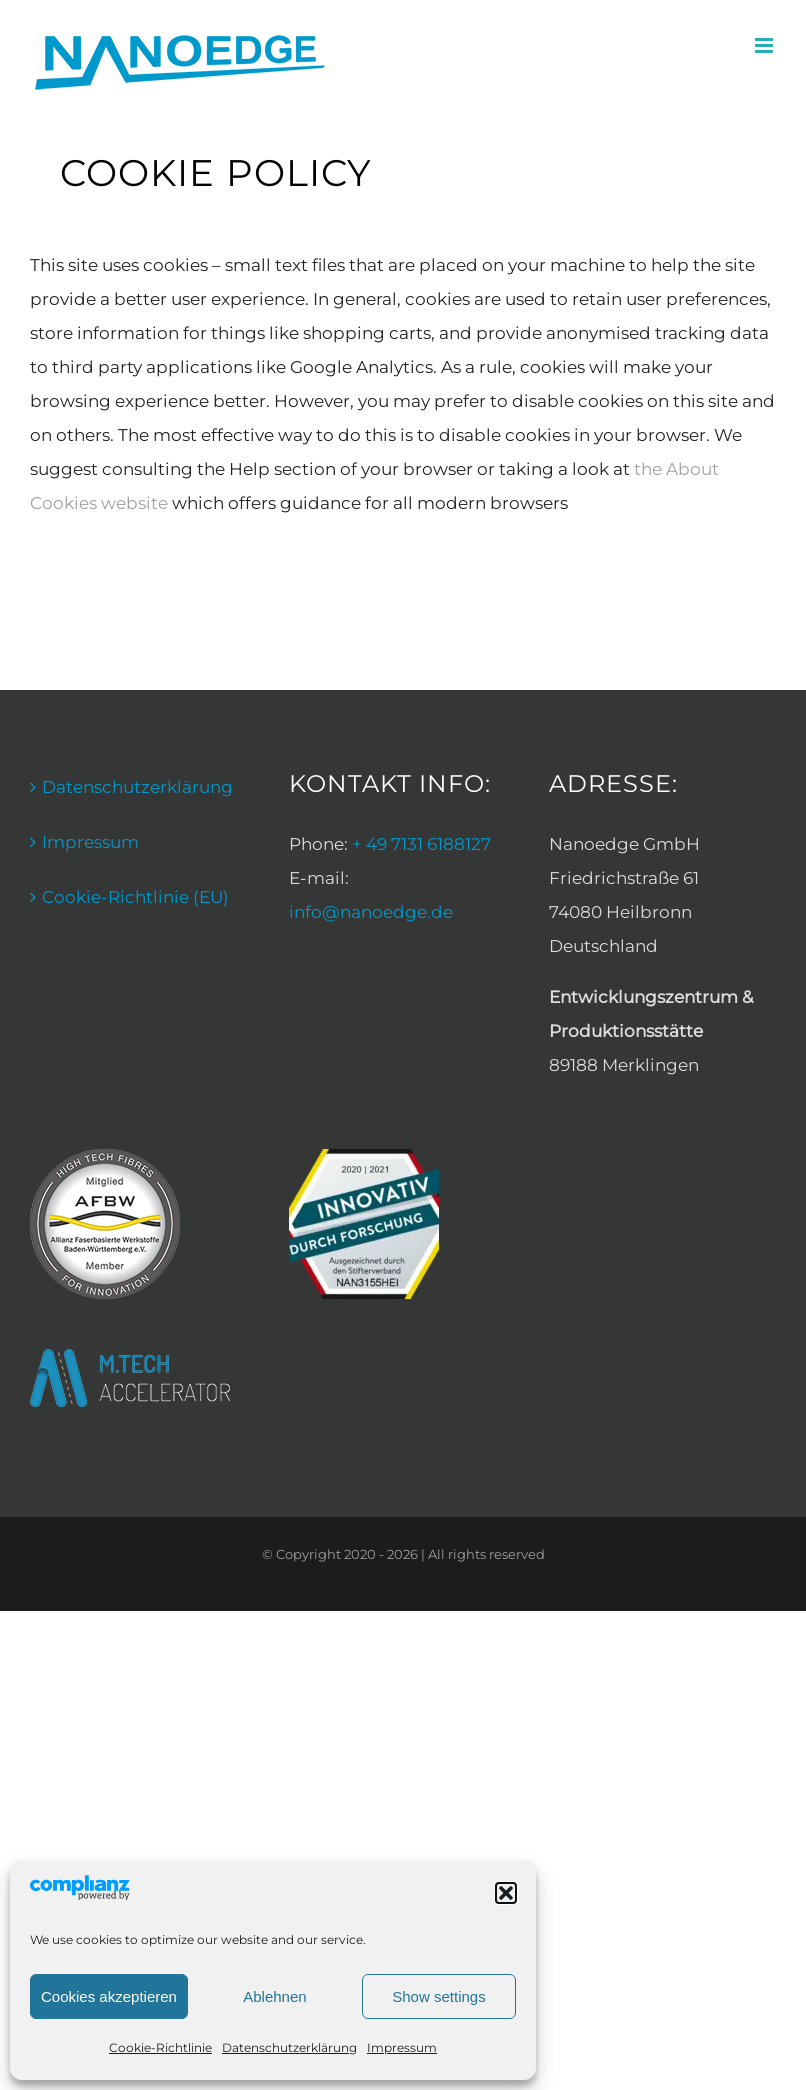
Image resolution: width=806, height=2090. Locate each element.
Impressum (402, 2047)
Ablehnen (274, 1996)
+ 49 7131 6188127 (421, 844)
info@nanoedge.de (371, 912)
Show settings (438, 1996)
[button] (506, 1893)
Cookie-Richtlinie (160, 2047)
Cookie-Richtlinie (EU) (135, 897)
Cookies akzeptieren (109, 1996)
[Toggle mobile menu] (765, 45)
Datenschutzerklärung (289, 2047)
